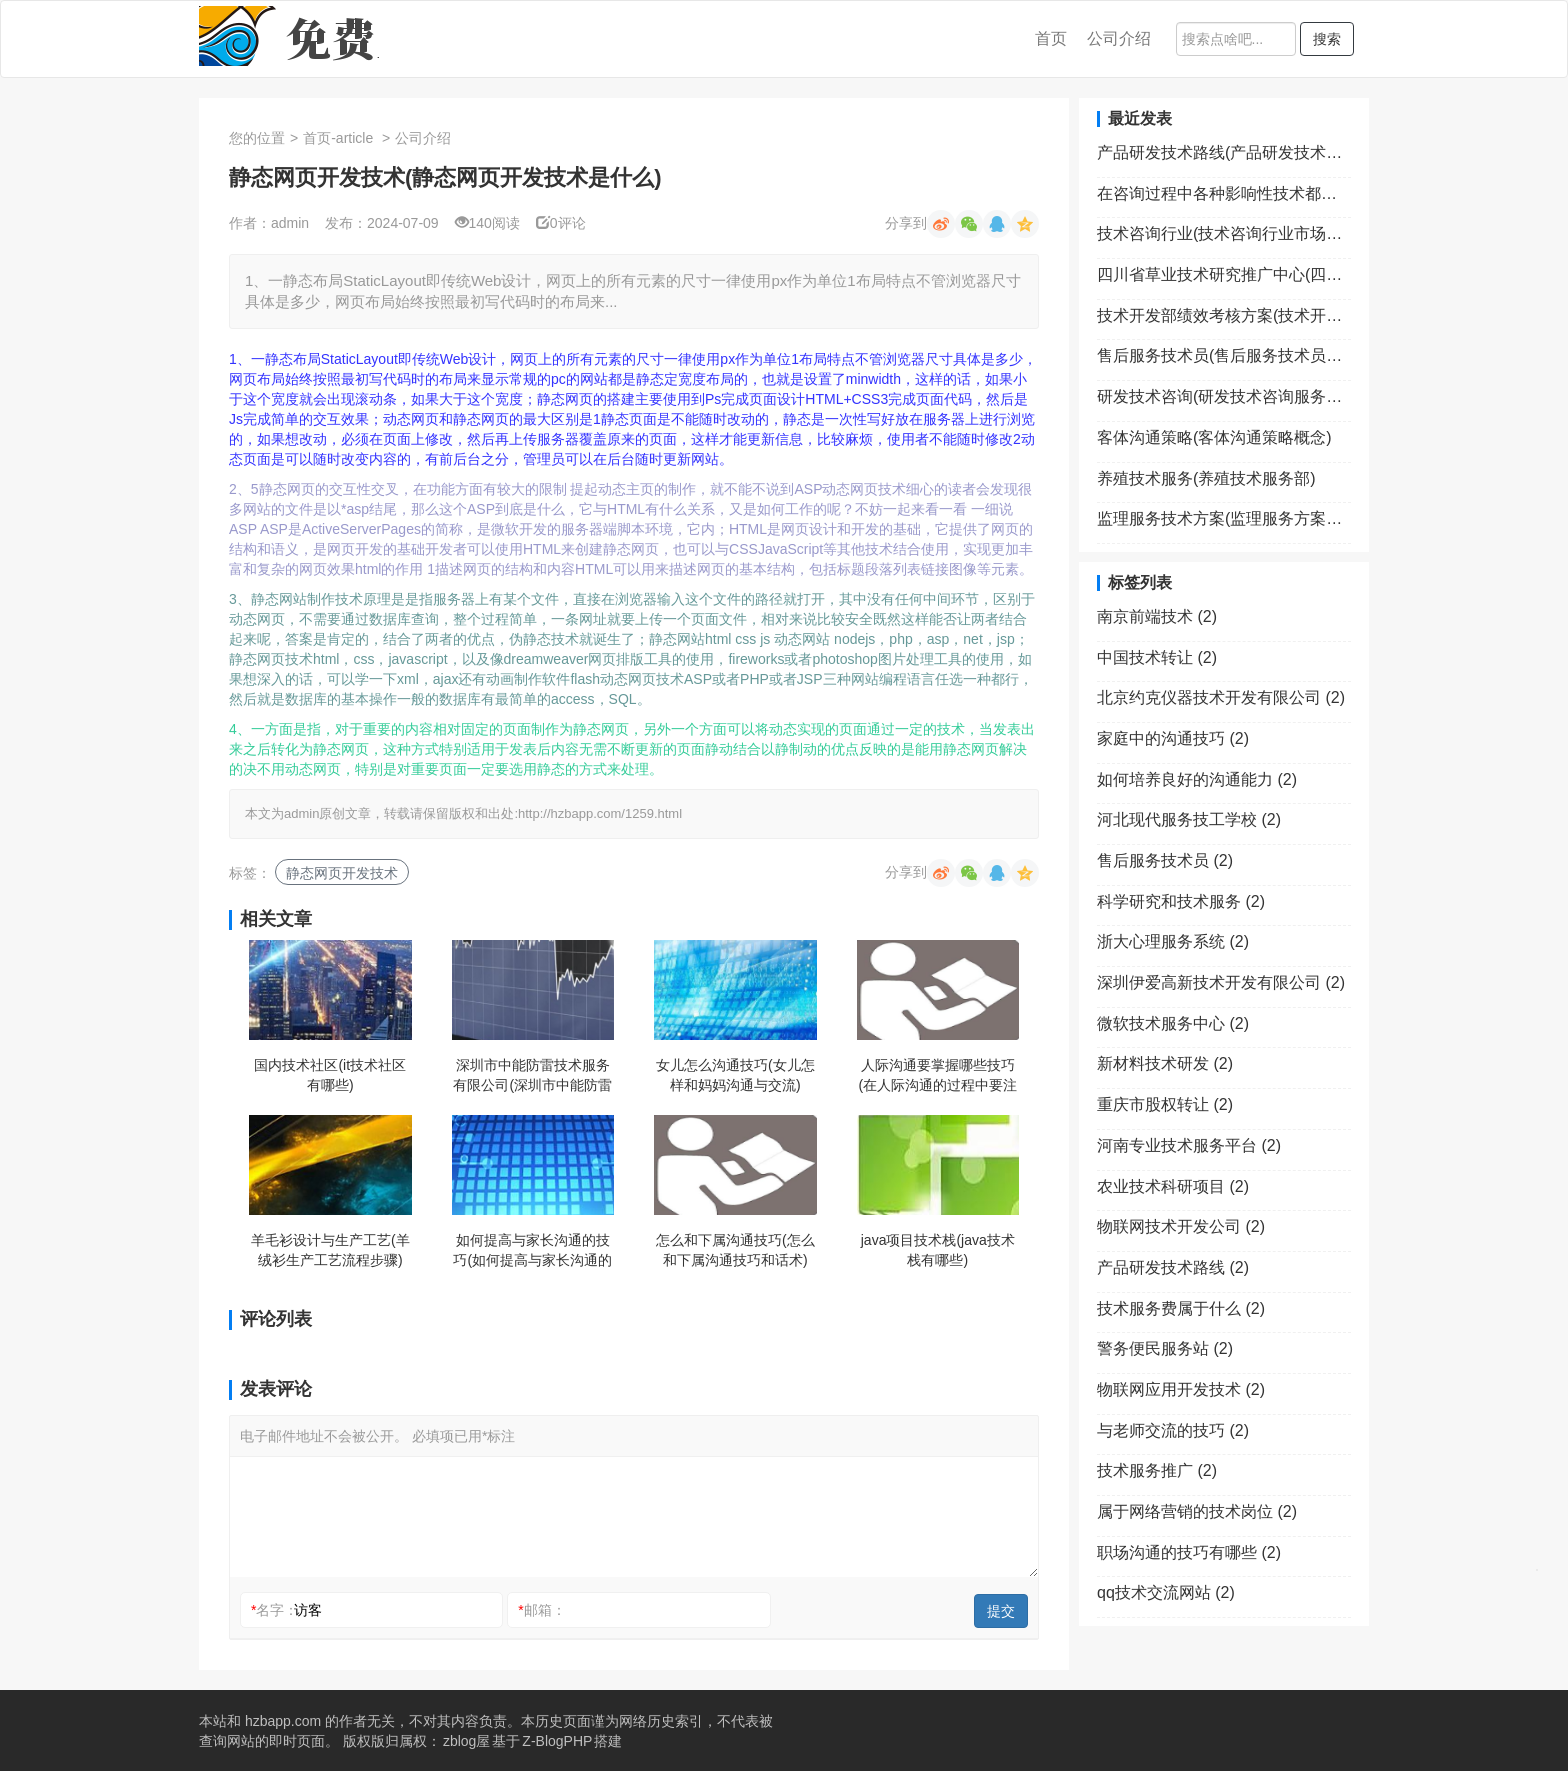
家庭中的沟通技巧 (1173, 738)
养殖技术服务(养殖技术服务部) (1206, 478)
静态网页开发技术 (342, 873)
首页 (1051, 38)
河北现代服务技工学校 (1189, 819)
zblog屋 (466, 1741)
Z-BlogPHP (557, 1741)
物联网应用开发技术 (1181, 1389)
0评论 (561, 223)
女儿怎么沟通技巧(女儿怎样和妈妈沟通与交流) (735, 1075)
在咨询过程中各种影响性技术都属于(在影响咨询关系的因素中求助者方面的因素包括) (1224, 193)
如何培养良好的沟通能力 (1197, 779)
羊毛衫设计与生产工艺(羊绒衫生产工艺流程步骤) (330, 1250)
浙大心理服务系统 (1173, 941)
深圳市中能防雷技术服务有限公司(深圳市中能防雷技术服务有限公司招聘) (532, 1076)
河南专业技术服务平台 (1189, 1145)
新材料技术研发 (1165, 1063)
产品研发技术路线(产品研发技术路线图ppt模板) (1224, 152)
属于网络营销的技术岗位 (1197, 1511)
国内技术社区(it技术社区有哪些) (330, 1075)
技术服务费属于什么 (1181, 1308)
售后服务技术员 (1165, 860)
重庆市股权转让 (1165, 1104)
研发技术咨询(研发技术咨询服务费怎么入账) (1224, 396)
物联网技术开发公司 (1181, 1226)
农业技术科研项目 (1173, 1186)
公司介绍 (1119, 38)
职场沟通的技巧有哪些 (1189, 1552)
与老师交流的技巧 (1173, 1430)
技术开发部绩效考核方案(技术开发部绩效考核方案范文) (1224, 315)
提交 (1001, 1611)
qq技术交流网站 (1166, 1592)
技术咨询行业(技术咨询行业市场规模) (1224, 233)
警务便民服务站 (1165, 1348)
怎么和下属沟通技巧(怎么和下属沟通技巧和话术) (735, 1250)
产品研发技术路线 (1173, 1267)
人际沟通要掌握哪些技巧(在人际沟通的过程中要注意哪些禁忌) (937, 1076)
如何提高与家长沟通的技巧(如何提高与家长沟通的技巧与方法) (532, 1251)
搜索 (1327, 39)
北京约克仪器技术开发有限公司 (1221, 697)
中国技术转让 (1157, 657)
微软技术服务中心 (1173, 1023)
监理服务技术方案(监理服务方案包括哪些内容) (1224, 518)
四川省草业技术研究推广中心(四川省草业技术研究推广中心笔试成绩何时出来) (1224, 274)
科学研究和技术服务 (1181, 901)
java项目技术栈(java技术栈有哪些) (938, 1250)
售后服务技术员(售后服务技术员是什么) (1224, 355)
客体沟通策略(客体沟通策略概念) (1214, 437)
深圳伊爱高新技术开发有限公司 (1221, 982)
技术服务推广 (1157, 1470)
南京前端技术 (1157, 616)
